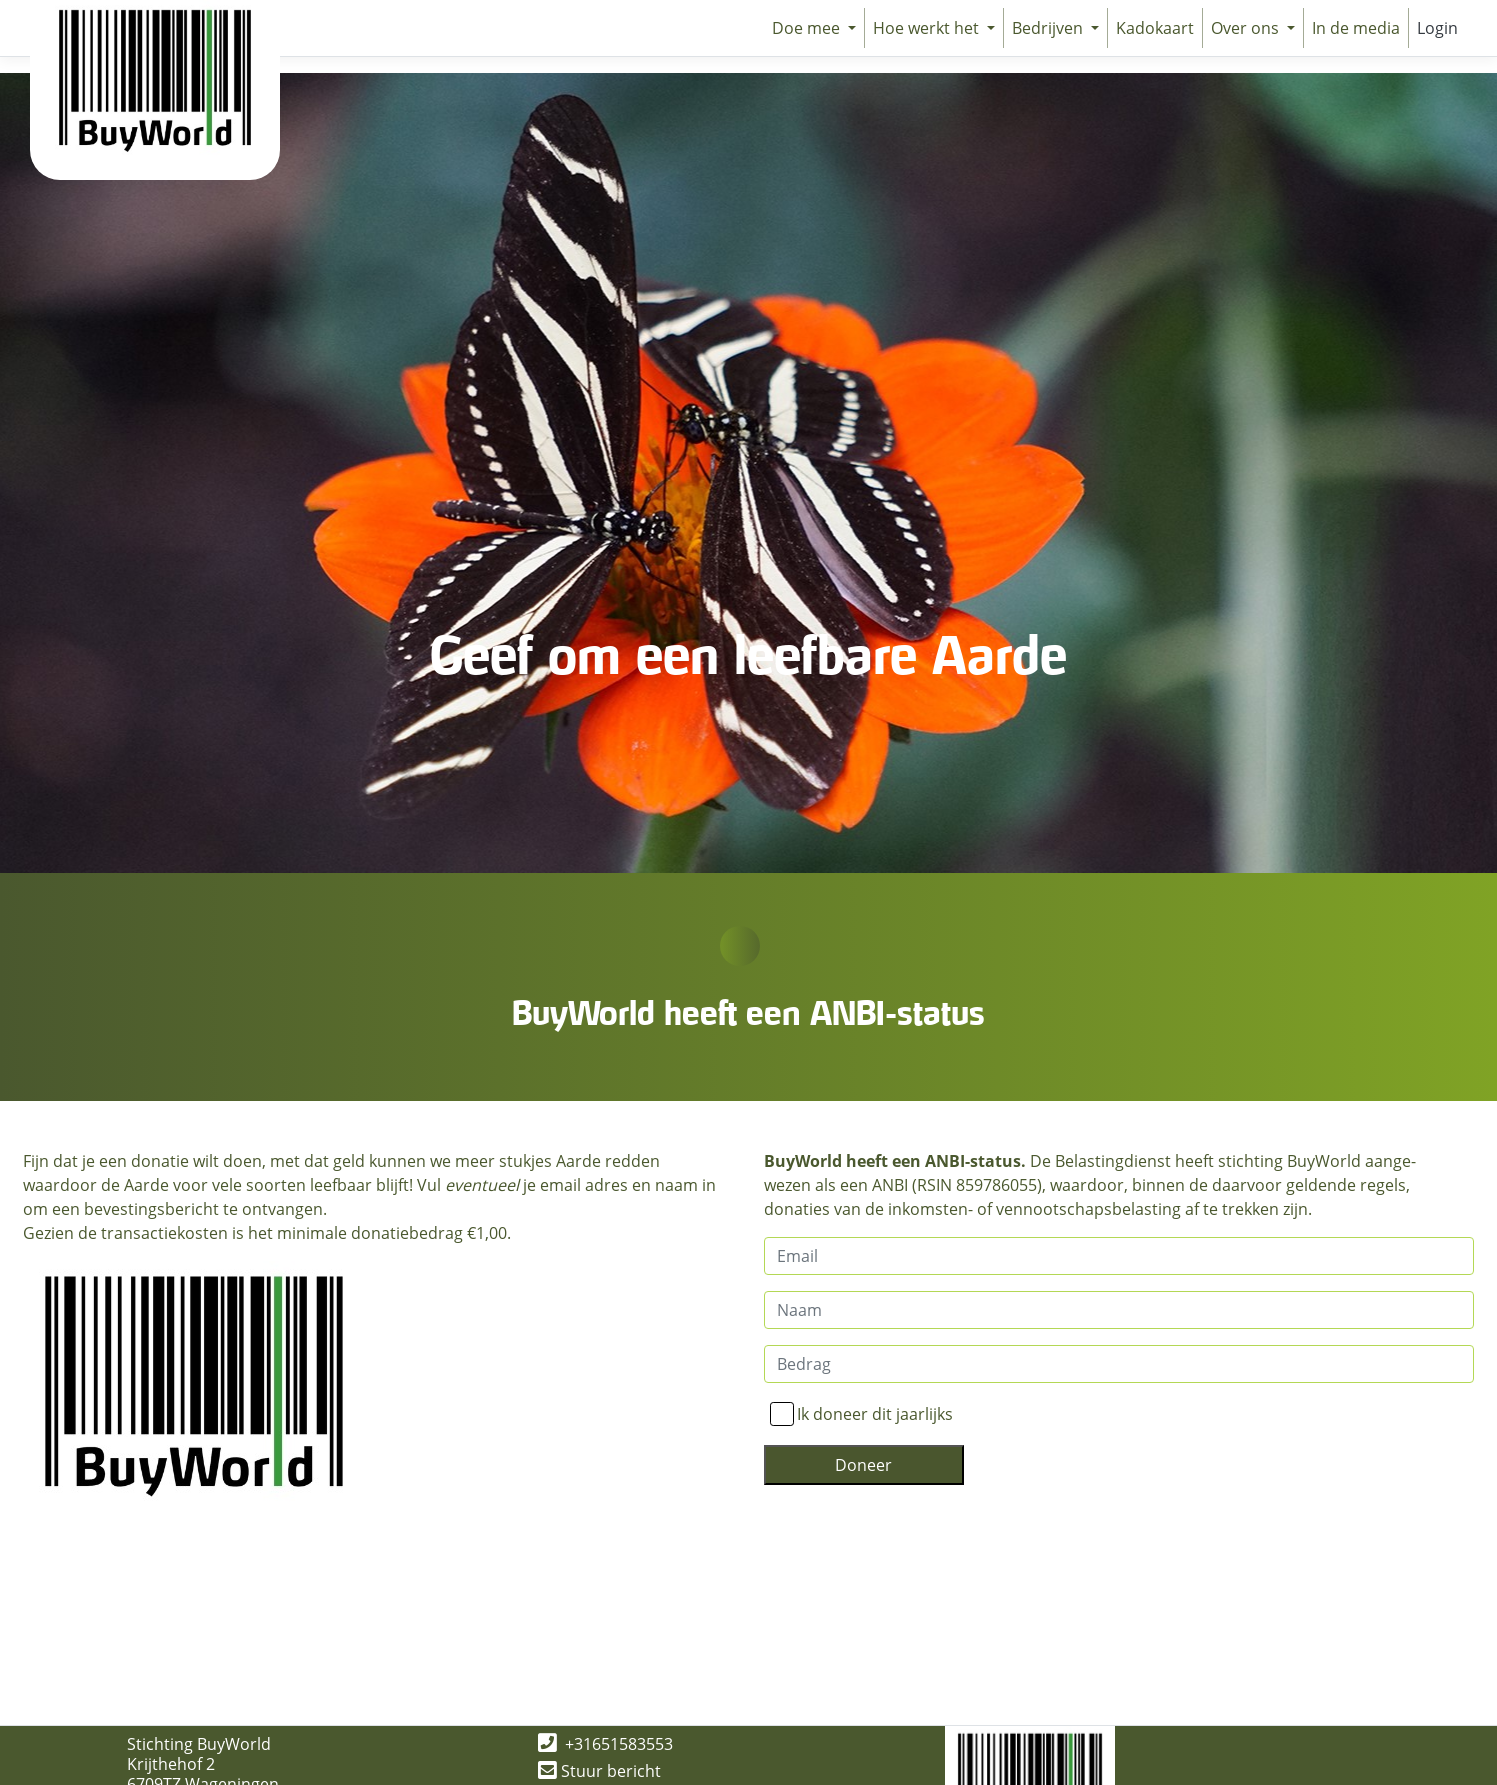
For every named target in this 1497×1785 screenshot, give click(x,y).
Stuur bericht (599, 1771)
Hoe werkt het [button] (928, 28)
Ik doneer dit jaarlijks (875, 1414)
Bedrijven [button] (1049, 28)
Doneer (863, 1465)
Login (1437, 28)
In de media (1356, 28)
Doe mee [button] (808, 28)
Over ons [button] (1247, 28)
